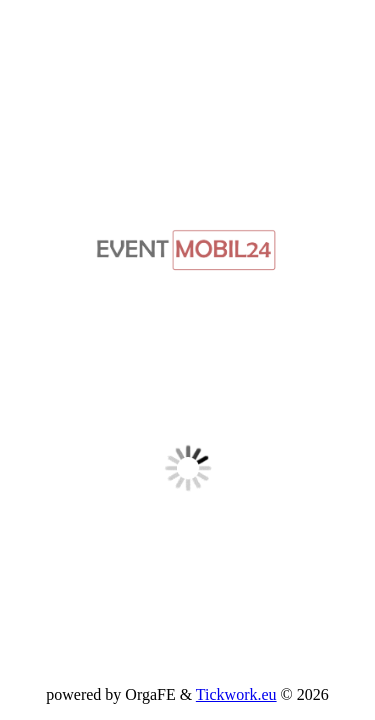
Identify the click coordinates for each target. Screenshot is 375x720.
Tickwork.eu (236, 694)
